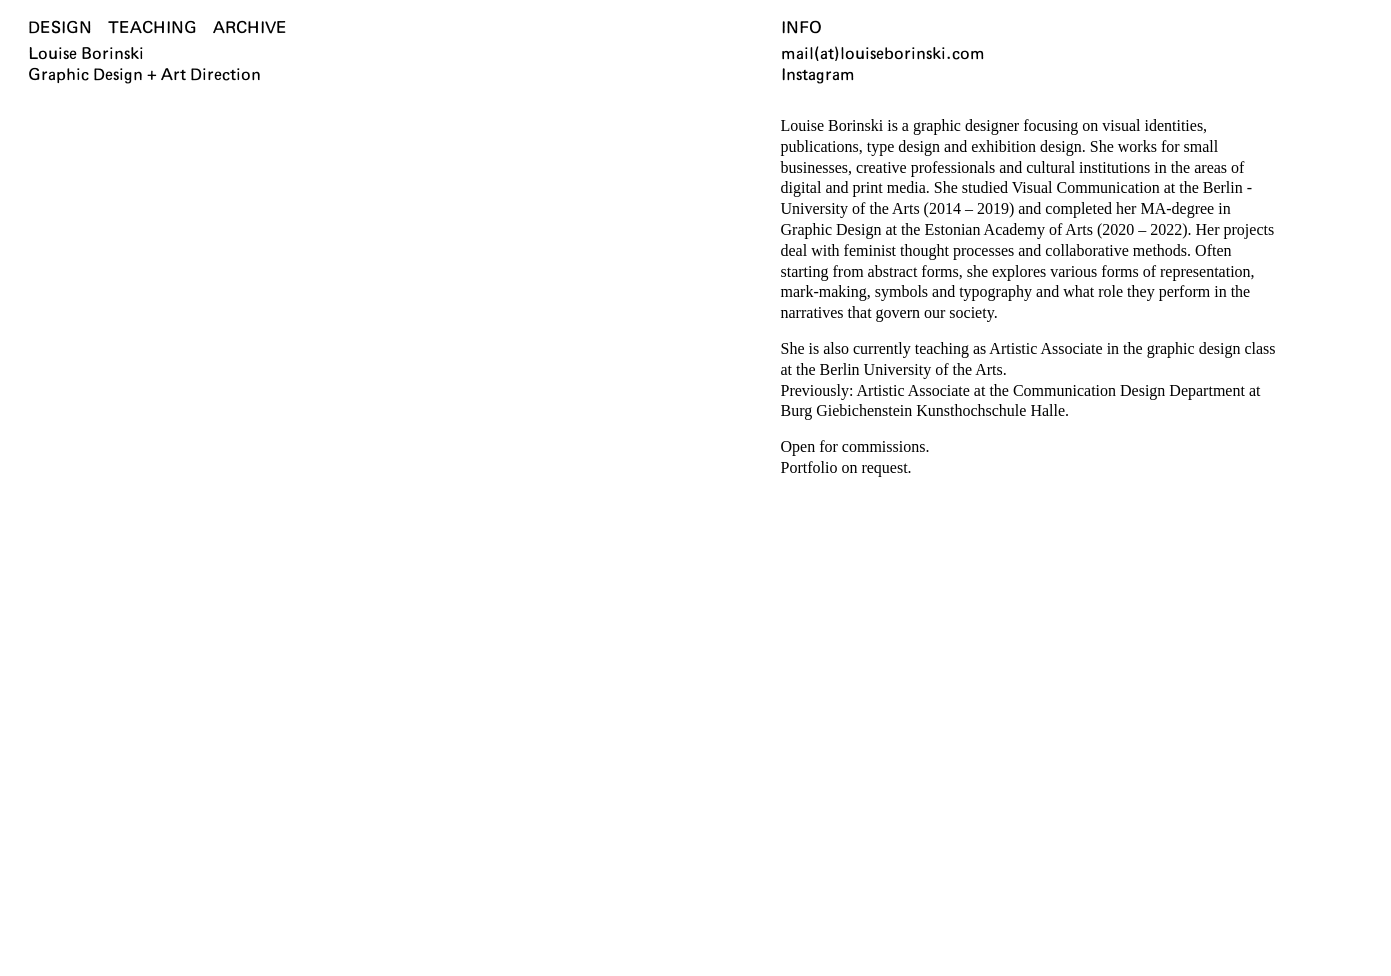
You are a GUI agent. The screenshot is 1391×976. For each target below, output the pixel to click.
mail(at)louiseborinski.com (883, 54)
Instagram (818, 75)
